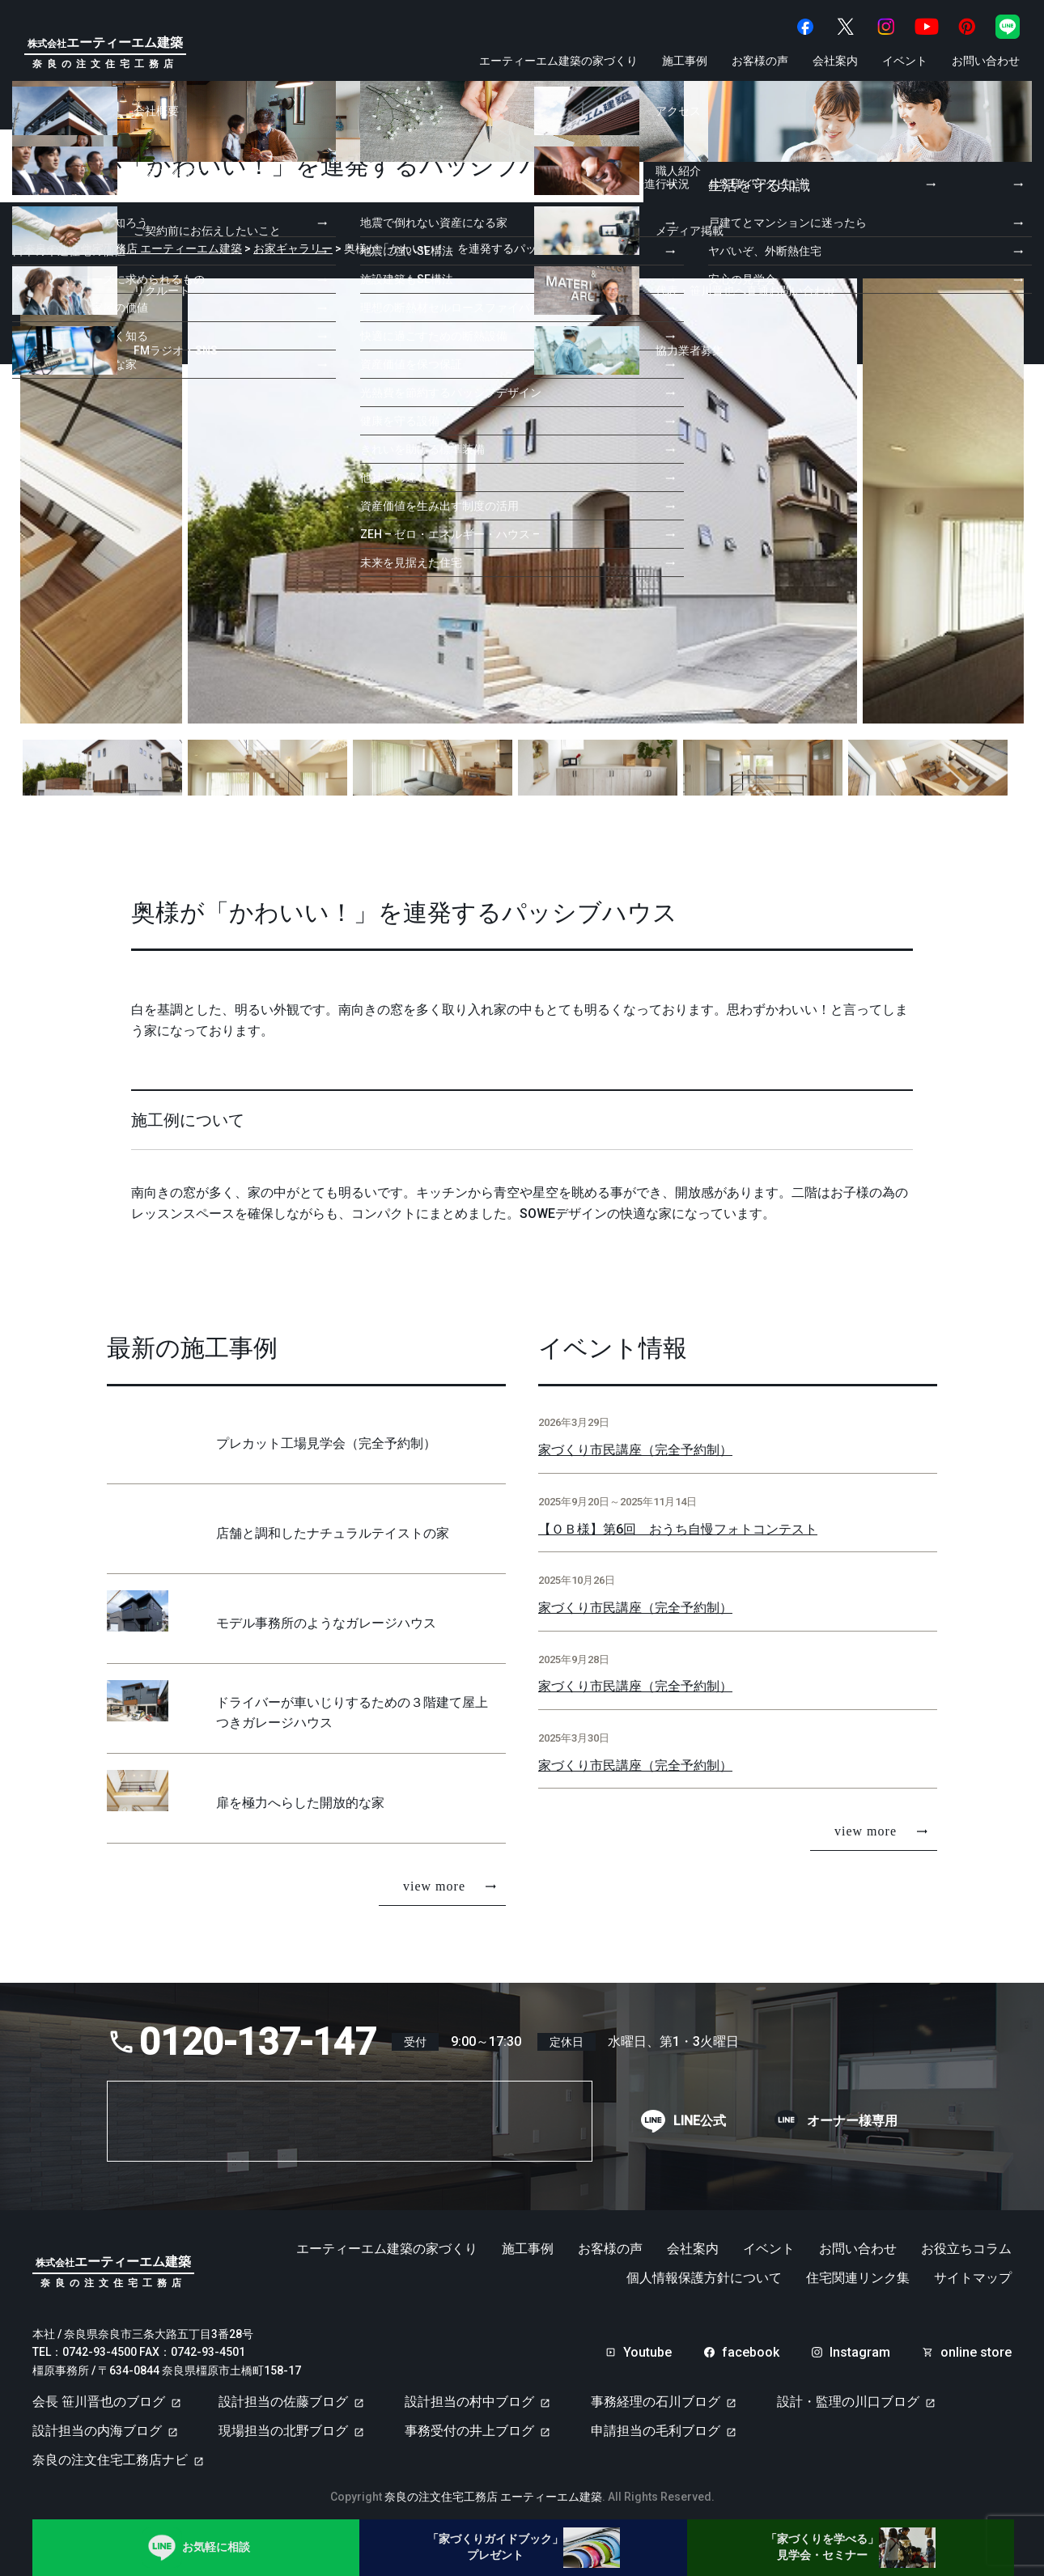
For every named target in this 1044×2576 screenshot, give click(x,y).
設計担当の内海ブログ (97, 2423)
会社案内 (835, 60)
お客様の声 (760, 60)
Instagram (860, 2344)
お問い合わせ (986, 60)
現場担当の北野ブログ (283, 2423)
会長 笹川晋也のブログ (98, 2394)
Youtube (647, 2344)
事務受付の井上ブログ (469, 2423)
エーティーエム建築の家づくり (558, 60)
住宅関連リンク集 (858, 2270)
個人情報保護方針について (704, 2270)
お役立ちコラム (966, 2240)
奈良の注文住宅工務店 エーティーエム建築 (493, 2489)
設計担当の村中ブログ (469, 2394)
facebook (750, 2344)
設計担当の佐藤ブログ (283, 2394)
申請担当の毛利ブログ (655, 2423)
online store (976, 2344)
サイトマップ (973, 2270)
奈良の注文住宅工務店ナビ (110, 2452)
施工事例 (684, 60)
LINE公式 (699, 2113)
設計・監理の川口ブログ (848, 2394)
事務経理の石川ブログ (655, 2394)
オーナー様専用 (852, 2113)
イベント (904, 60)
